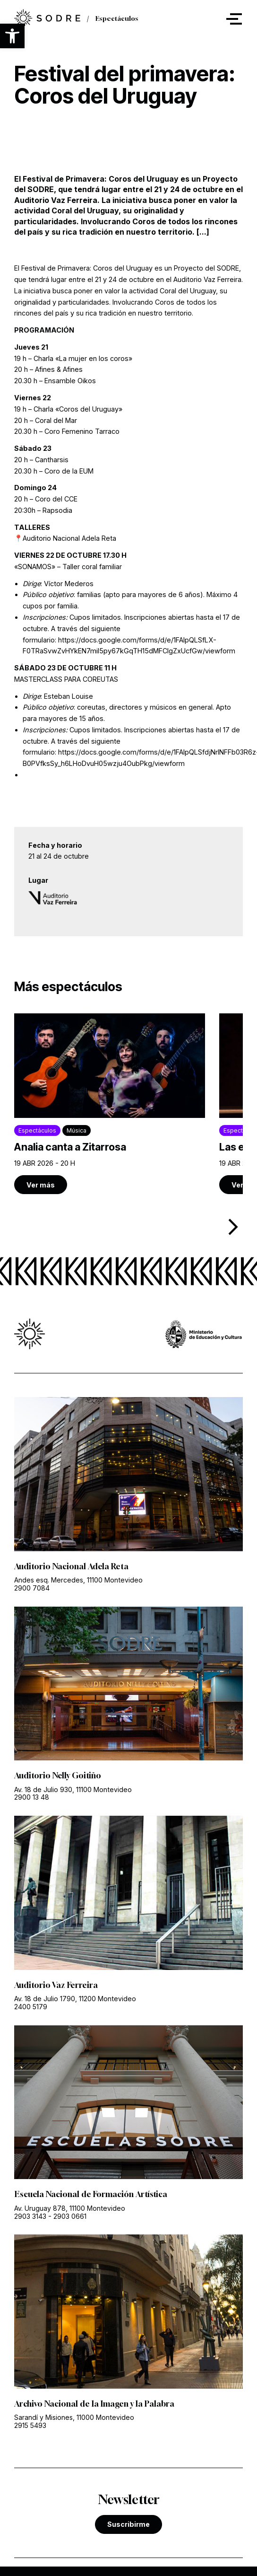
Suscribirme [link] (128, 2522)
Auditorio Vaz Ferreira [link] (54, 1983)
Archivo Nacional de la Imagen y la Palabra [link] (93, 2402)
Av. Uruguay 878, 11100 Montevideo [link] (69, 2207)
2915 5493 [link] (30, 2424)
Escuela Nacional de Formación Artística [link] (89, 2193)
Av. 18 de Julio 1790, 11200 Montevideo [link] (75, 1997)
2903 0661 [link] (69, 2215)
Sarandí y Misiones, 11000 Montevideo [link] (74, 2416)
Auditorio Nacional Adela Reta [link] (71, 1565)
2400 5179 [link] (30, 2005)
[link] (109, 1103)
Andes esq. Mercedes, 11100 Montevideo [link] (78, 1578)
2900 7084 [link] (32, 1587)
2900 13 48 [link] (31, 1796)
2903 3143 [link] (30, 2215)
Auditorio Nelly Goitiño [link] (57, 1774)
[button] (12, 36)
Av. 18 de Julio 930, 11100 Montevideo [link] (73, 1788)
